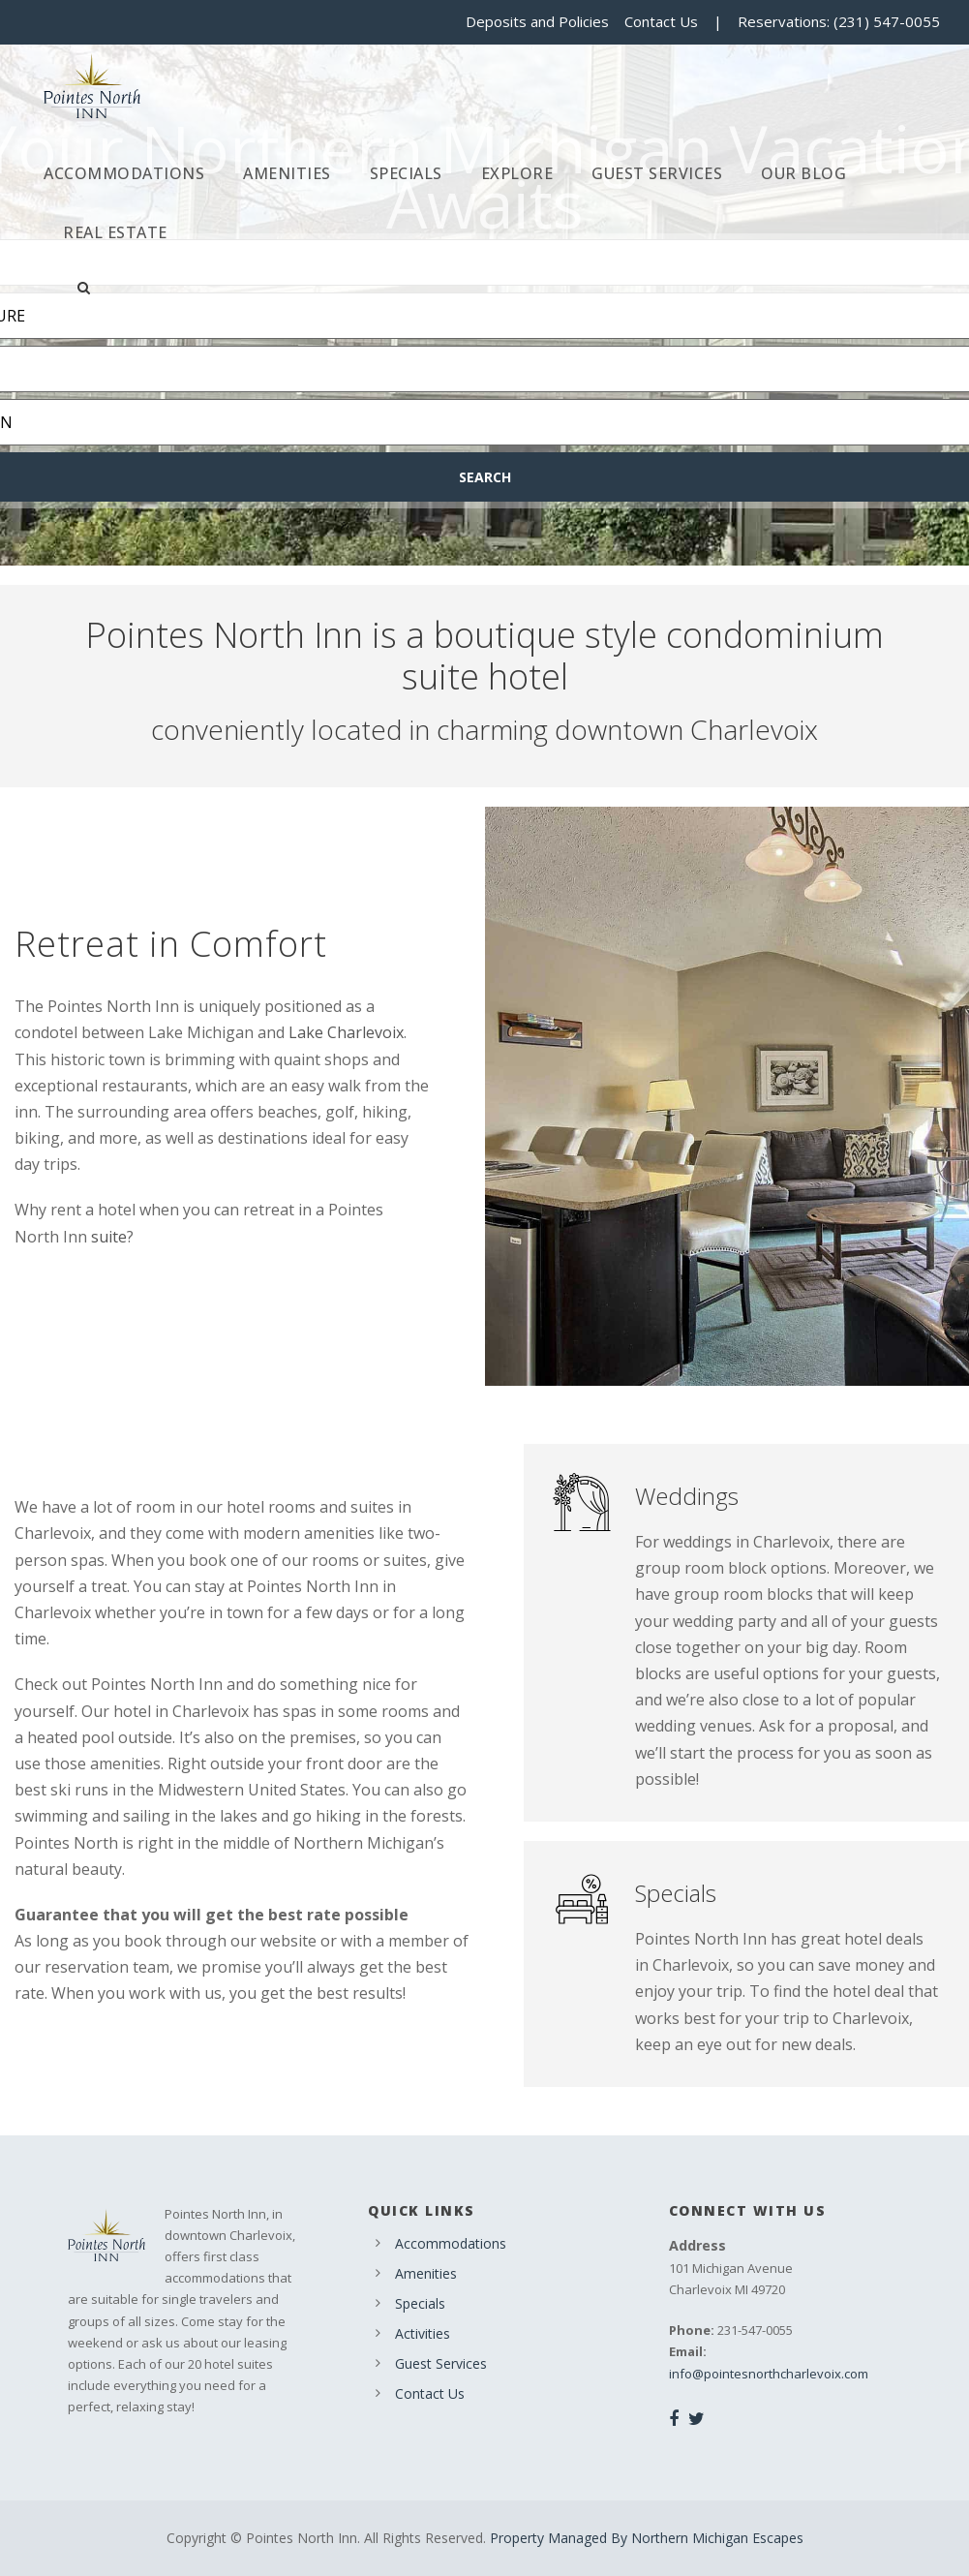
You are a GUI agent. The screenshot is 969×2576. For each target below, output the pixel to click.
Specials (406, 173)
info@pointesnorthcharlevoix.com (768, 2373)
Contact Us (661, 21)
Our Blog (803, 173)
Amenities (287, 173)
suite (109, 1236)
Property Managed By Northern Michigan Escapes (646, 2538)
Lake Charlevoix (346, 1032)
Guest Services (656, 173)
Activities (422, 2333)
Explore (517, 173)
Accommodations (124, 173)
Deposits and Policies (537, 21)
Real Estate (115, 232)
